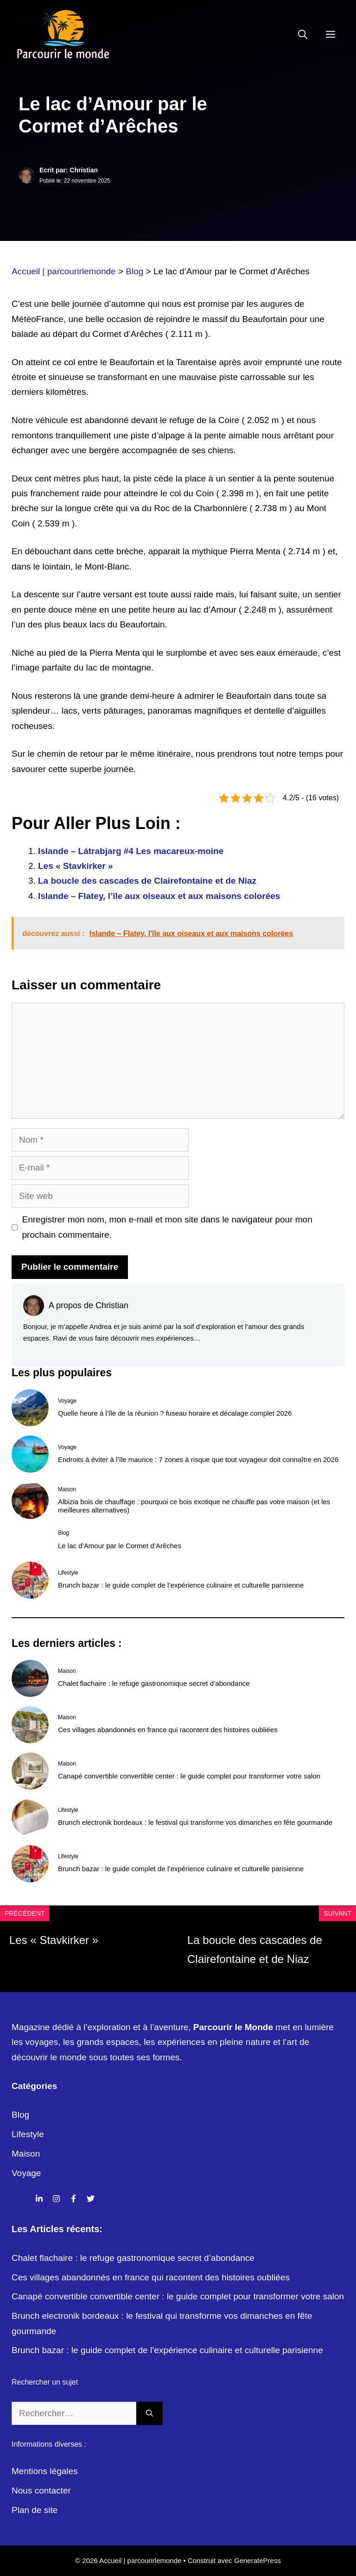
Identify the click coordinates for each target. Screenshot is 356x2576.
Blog (20, 2115)
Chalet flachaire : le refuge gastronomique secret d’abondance (154, 1683)
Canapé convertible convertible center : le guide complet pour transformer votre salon (189, 1776)
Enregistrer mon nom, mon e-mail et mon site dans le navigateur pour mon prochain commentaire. (167, 1227)
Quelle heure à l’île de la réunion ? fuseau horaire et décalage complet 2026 (175, 1413)
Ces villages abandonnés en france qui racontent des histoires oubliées (168, 1730)
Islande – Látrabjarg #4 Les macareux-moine (130, 851)
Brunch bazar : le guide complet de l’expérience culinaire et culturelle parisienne (181, 1585)
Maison (26, 2153)
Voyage (26, 2173)
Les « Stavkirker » (75, 866)
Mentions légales (45, 2471)
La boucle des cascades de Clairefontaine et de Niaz (147, 881)
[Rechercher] (149, 2413)
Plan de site (34, 2510)
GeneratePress (257, 2560)
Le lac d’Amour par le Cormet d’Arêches (119, 1546)
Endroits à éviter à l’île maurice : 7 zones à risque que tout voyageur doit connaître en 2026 (198, 1459)
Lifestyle (28, 2134)
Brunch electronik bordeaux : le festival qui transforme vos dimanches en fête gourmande (195, 1822)
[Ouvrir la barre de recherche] (303, 35)
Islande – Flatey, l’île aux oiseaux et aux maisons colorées (159, 896)
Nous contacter (41, 2490)
